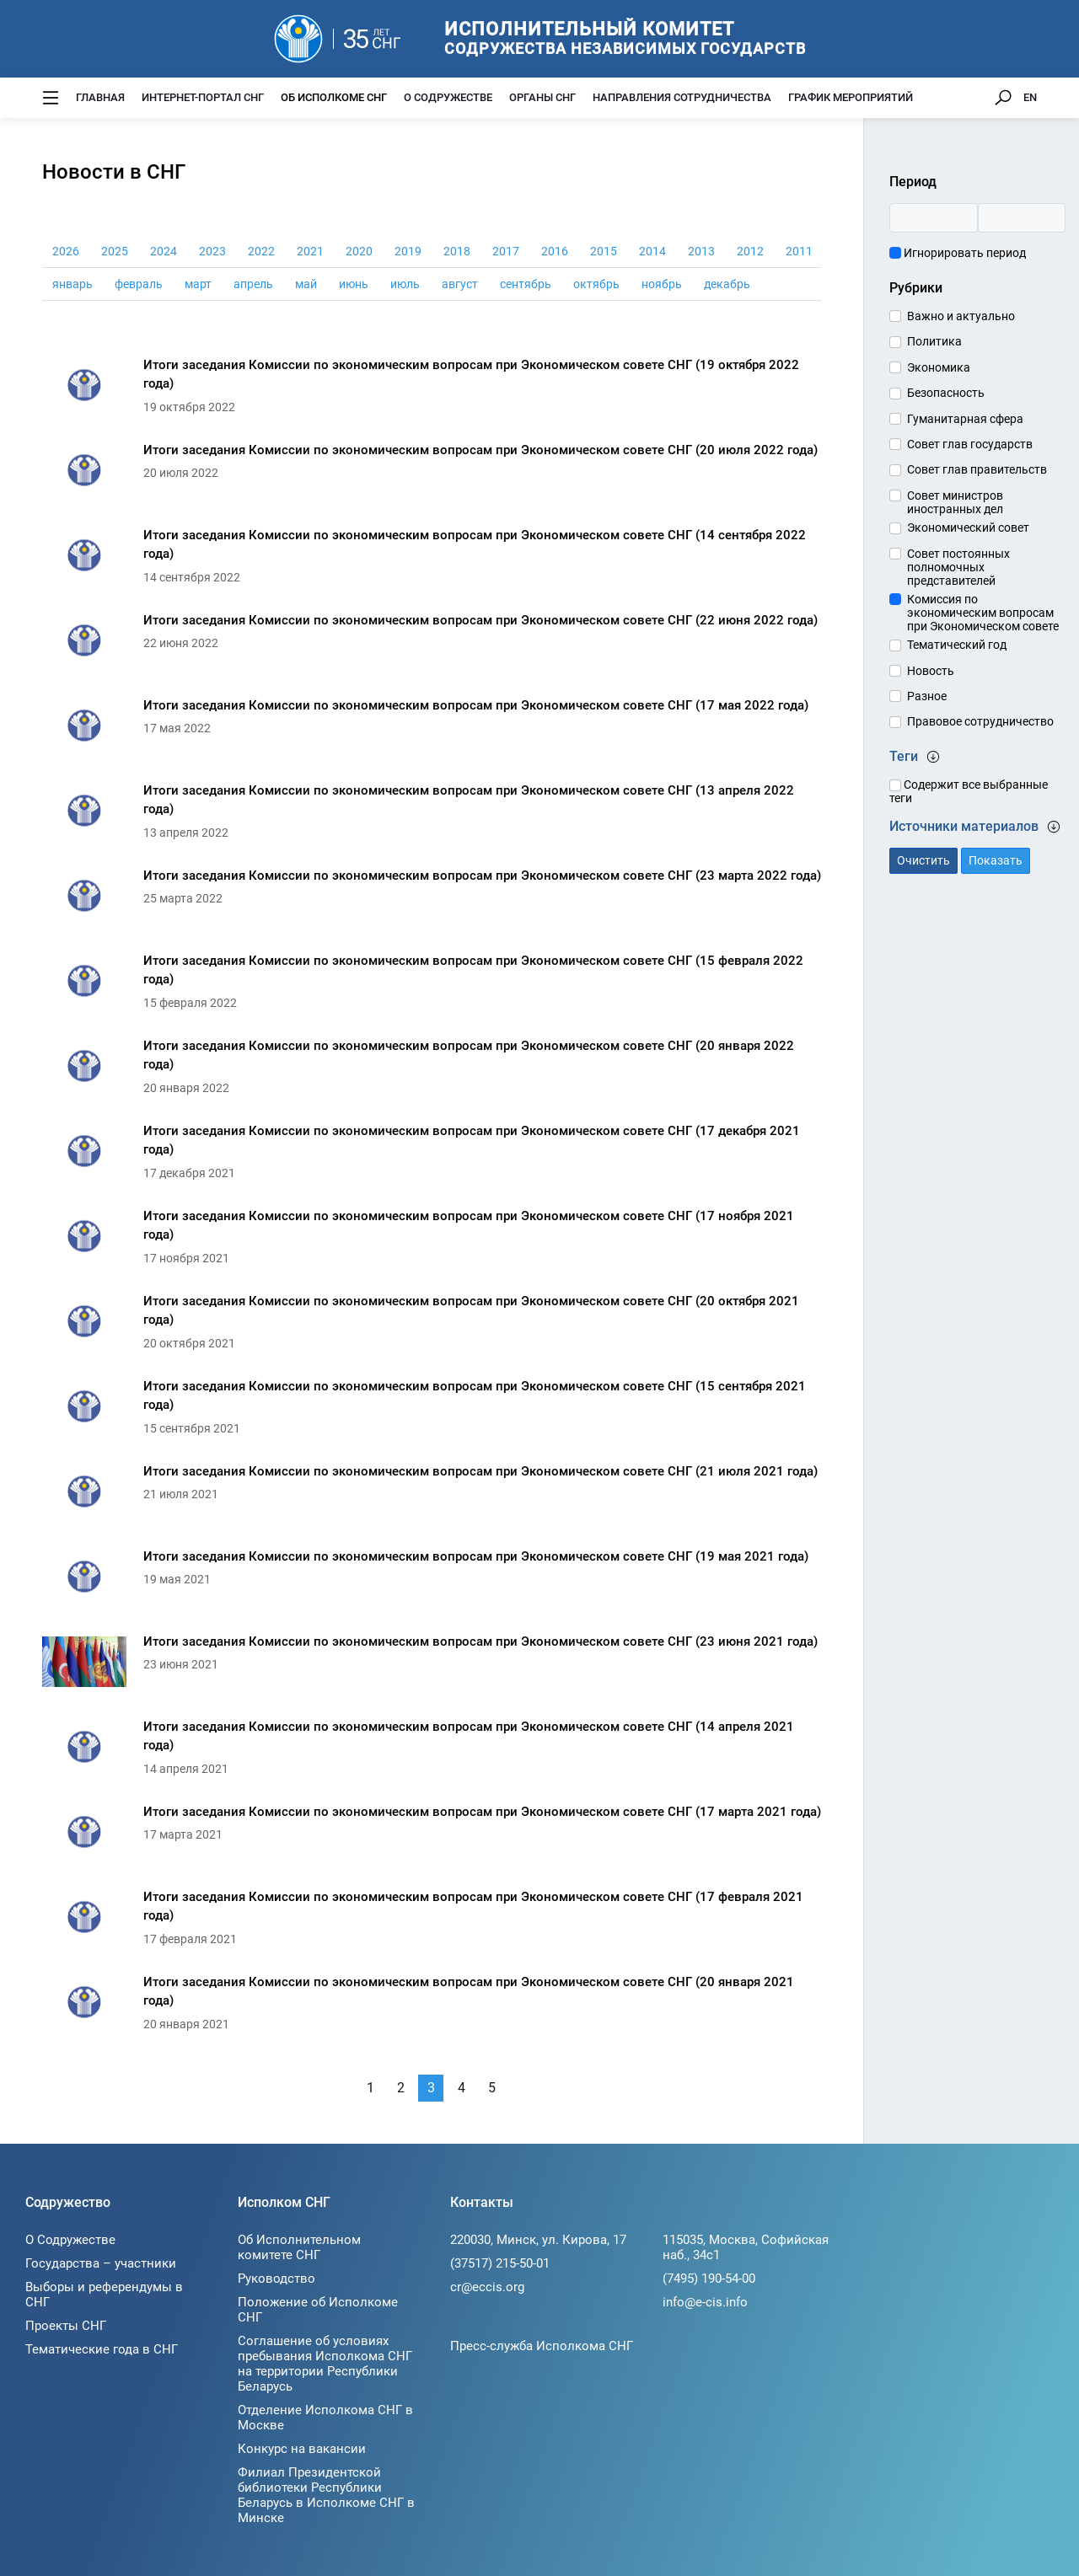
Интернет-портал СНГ (203, 97)
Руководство (276, 2278)
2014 (652, 251)
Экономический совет (968, 527)
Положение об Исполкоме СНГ (318, 2310)
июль (405, 284)
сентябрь (525, 284)
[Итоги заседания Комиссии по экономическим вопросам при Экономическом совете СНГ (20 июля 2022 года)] (431, 475)
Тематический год (957, 644)
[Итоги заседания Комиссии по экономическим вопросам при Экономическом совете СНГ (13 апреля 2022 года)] (431, 815)
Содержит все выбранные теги (968, 791)
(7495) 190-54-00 (709, 2278)
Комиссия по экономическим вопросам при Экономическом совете (983, 612)
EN (1030, 97)
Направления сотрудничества (682, 97)
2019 (408, 251)
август (460, 284)
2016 (554, 251)
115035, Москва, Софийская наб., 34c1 (746, 2247)
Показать (996, 860)
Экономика (938, 367)
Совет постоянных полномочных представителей (958, 567)
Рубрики (915, 288)
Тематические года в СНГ (101, 2349)
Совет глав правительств (977, 469)
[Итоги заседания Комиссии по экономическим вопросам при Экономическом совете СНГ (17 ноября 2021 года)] (431, 1241)
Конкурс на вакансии (302, 2448)
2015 (603, 251)
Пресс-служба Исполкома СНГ (541, 2346)
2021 (310, 251)
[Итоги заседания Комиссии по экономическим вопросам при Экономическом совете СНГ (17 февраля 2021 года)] (431, 1922)
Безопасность (946, 392)
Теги (914, 756)
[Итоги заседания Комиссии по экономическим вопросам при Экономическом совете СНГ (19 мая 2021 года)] (431, 1581)
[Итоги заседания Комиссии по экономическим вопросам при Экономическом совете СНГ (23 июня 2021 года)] (431, 1666)
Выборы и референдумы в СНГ (104, 2294)
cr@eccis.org (487, 2287)
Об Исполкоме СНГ (334, 97)
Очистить (923, 860)
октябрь (596, 284)
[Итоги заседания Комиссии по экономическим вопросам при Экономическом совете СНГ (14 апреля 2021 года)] (431, 1751)
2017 (505, 251)
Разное (927, 696)
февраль (139, 284)
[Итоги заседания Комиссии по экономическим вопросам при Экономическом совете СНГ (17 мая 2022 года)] (431, 730)
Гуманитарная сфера (965, 419)
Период (913, 182)
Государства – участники (100, 2263)
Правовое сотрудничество (980, 721)
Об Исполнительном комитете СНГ (299, 2247)
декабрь (727, 284)
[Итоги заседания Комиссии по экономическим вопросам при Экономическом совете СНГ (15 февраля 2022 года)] (431, 985)
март (198, 284)
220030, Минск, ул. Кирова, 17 (538, 2239)
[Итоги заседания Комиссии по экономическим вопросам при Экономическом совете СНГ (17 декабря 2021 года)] (431, 1156)
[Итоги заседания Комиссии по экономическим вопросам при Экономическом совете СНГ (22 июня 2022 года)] (431, 645)
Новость (930, 670)
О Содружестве (448, 97)
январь (72, 284)
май (306, 284)
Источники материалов (974, 826)
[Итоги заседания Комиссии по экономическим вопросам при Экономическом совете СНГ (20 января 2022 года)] (431, 1070)
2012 (750, 251)
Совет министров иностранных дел (955, 502)
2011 (799, 251)
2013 (701, 251)
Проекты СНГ (65, 2325)
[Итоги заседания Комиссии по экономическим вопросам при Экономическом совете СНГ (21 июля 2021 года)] (431, 1496)
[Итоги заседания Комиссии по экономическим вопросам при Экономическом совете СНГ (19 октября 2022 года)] (431, 390)
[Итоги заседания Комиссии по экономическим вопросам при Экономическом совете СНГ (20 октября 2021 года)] (431, 1326)
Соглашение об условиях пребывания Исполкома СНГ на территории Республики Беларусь (325, 2363)
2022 (261, 251)
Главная (100, 97)
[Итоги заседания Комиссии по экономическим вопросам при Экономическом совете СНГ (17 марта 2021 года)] (431, 1836)
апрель (253, 284)
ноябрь (661, 284)
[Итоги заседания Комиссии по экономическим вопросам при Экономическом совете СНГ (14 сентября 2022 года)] (431, 560)
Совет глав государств (970, 444)
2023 (212, 251)
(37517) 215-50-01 (500, 2263)
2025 (114, 251)
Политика (934, 341)
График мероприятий (850, 97)
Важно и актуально (961, 316)
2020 (359, 251)
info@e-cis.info (705, 2302)
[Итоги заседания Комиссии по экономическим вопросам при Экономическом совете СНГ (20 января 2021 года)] (431, 2007)
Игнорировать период (957, 253)
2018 (456, 251)
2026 (65, 251)
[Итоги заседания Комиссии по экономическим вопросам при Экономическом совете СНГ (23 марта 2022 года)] (431, 900)
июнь (353, 284)
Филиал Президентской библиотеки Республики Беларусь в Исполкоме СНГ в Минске (326, 2495)
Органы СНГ (542, 97)
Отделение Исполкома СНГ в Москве (325, 2417)
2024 (163, 251)
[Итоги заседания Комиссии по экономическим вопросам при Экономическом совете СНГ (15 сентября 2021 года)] (431, 1411)
